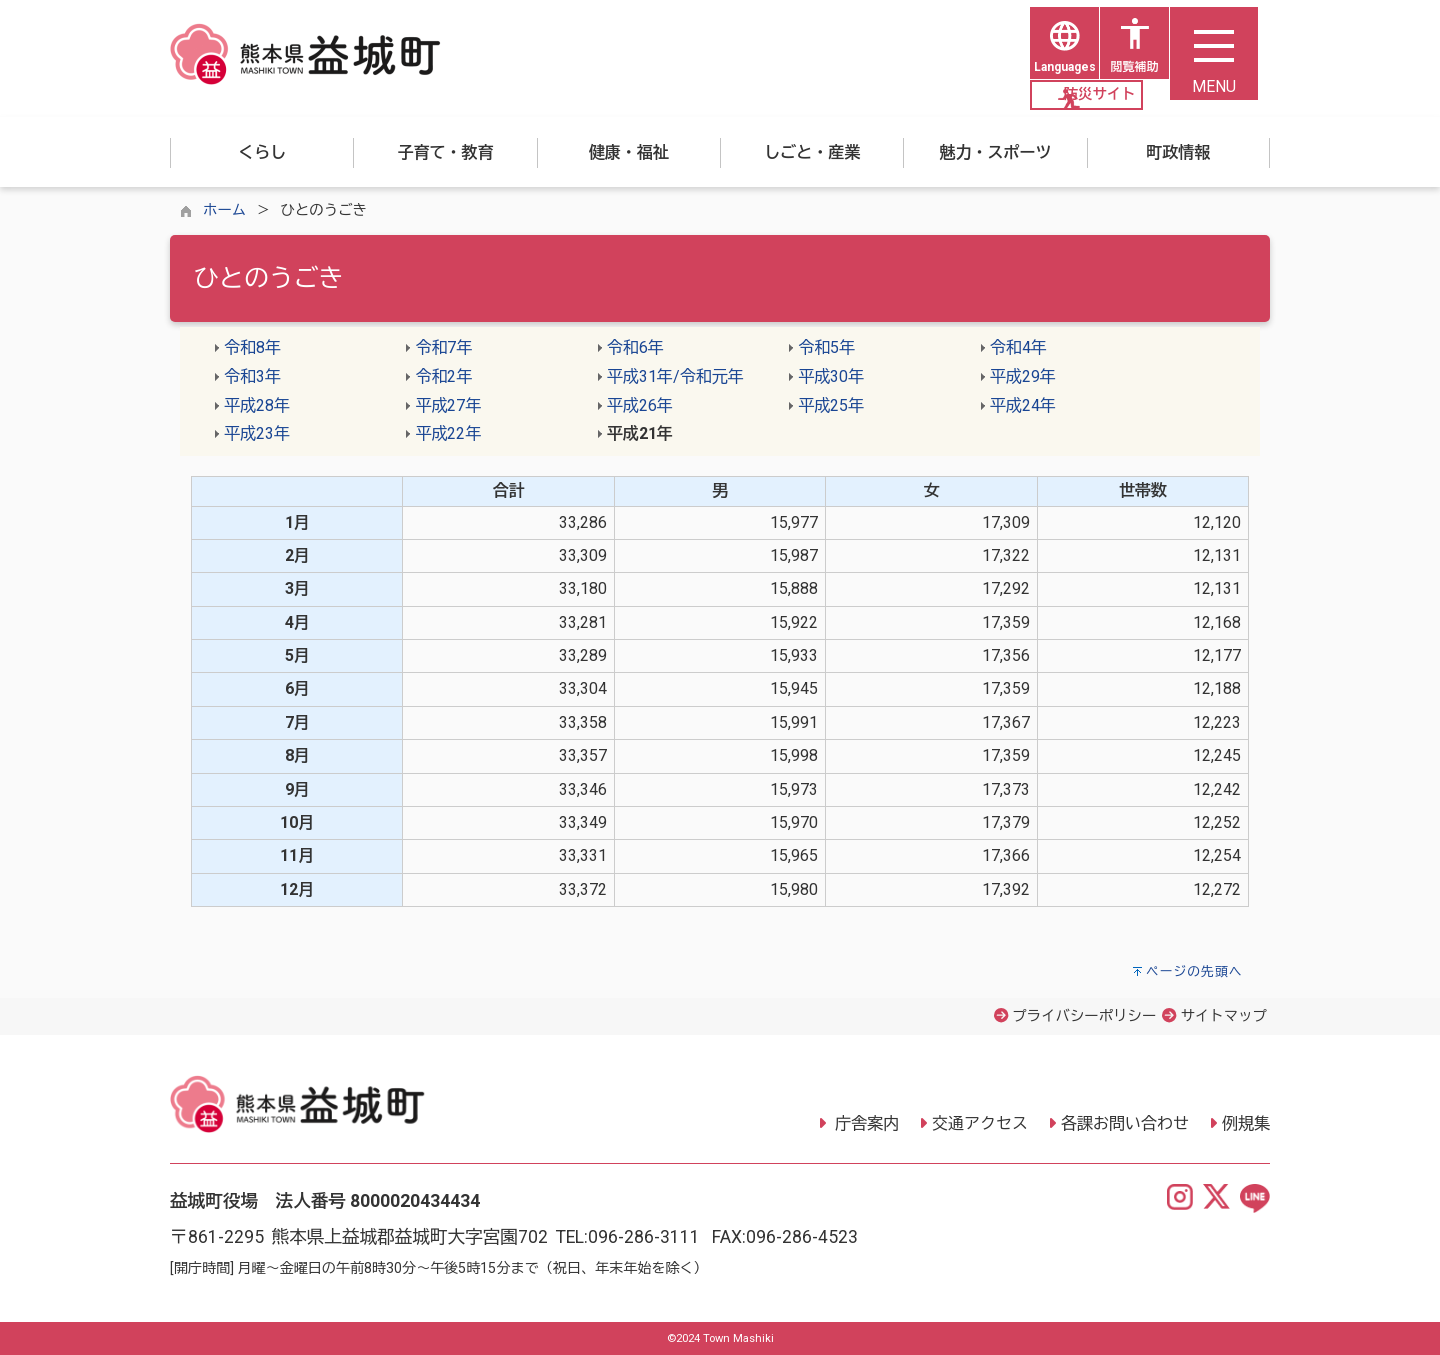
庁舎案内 (865, 1124)
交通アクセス (980, 1124)
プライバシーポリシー (1084, 1016)
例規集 (1246, 1124)
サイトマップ (1224, 1016)
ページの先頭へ (1194, 971)
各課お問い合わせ (1125, 1124)
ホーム (224, 210)
